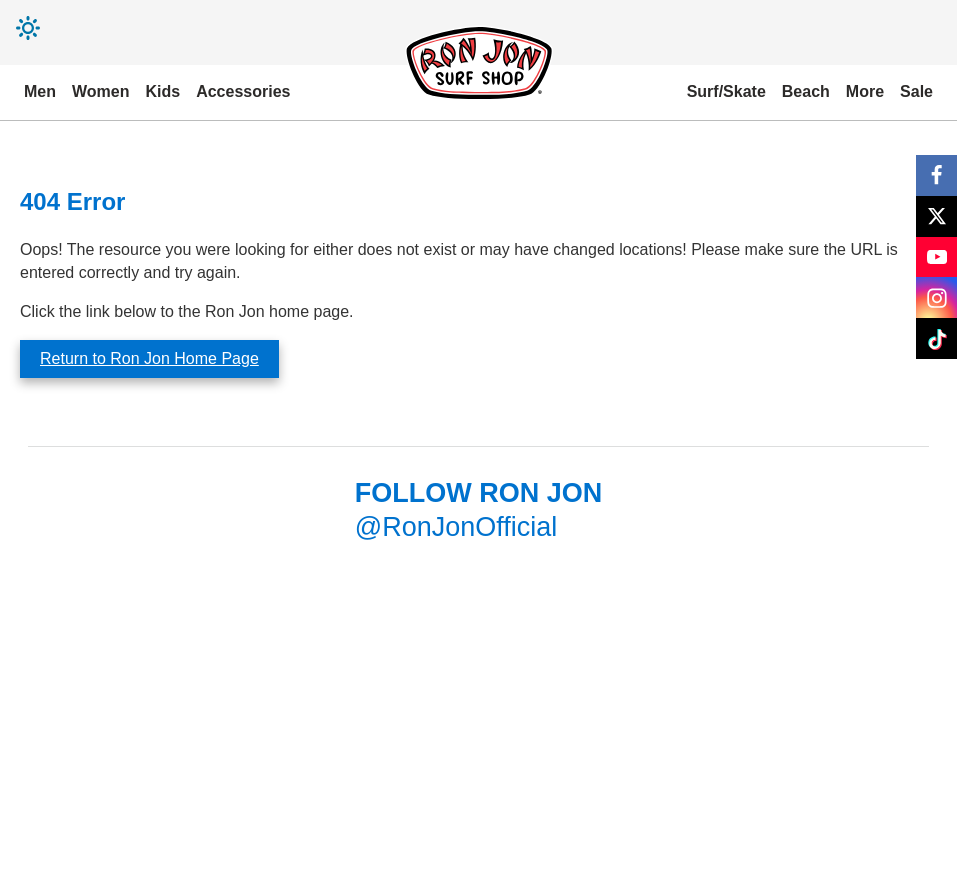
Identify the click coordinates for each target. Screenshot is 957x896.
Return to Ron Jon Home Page (149, 358)
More (865, 91)
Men (40, 91)
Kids (162, 91)
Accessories (243, 91)
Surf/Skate (726, 91)
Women (100, 91)
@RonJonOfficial (456, 527)
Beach (806, 91)
